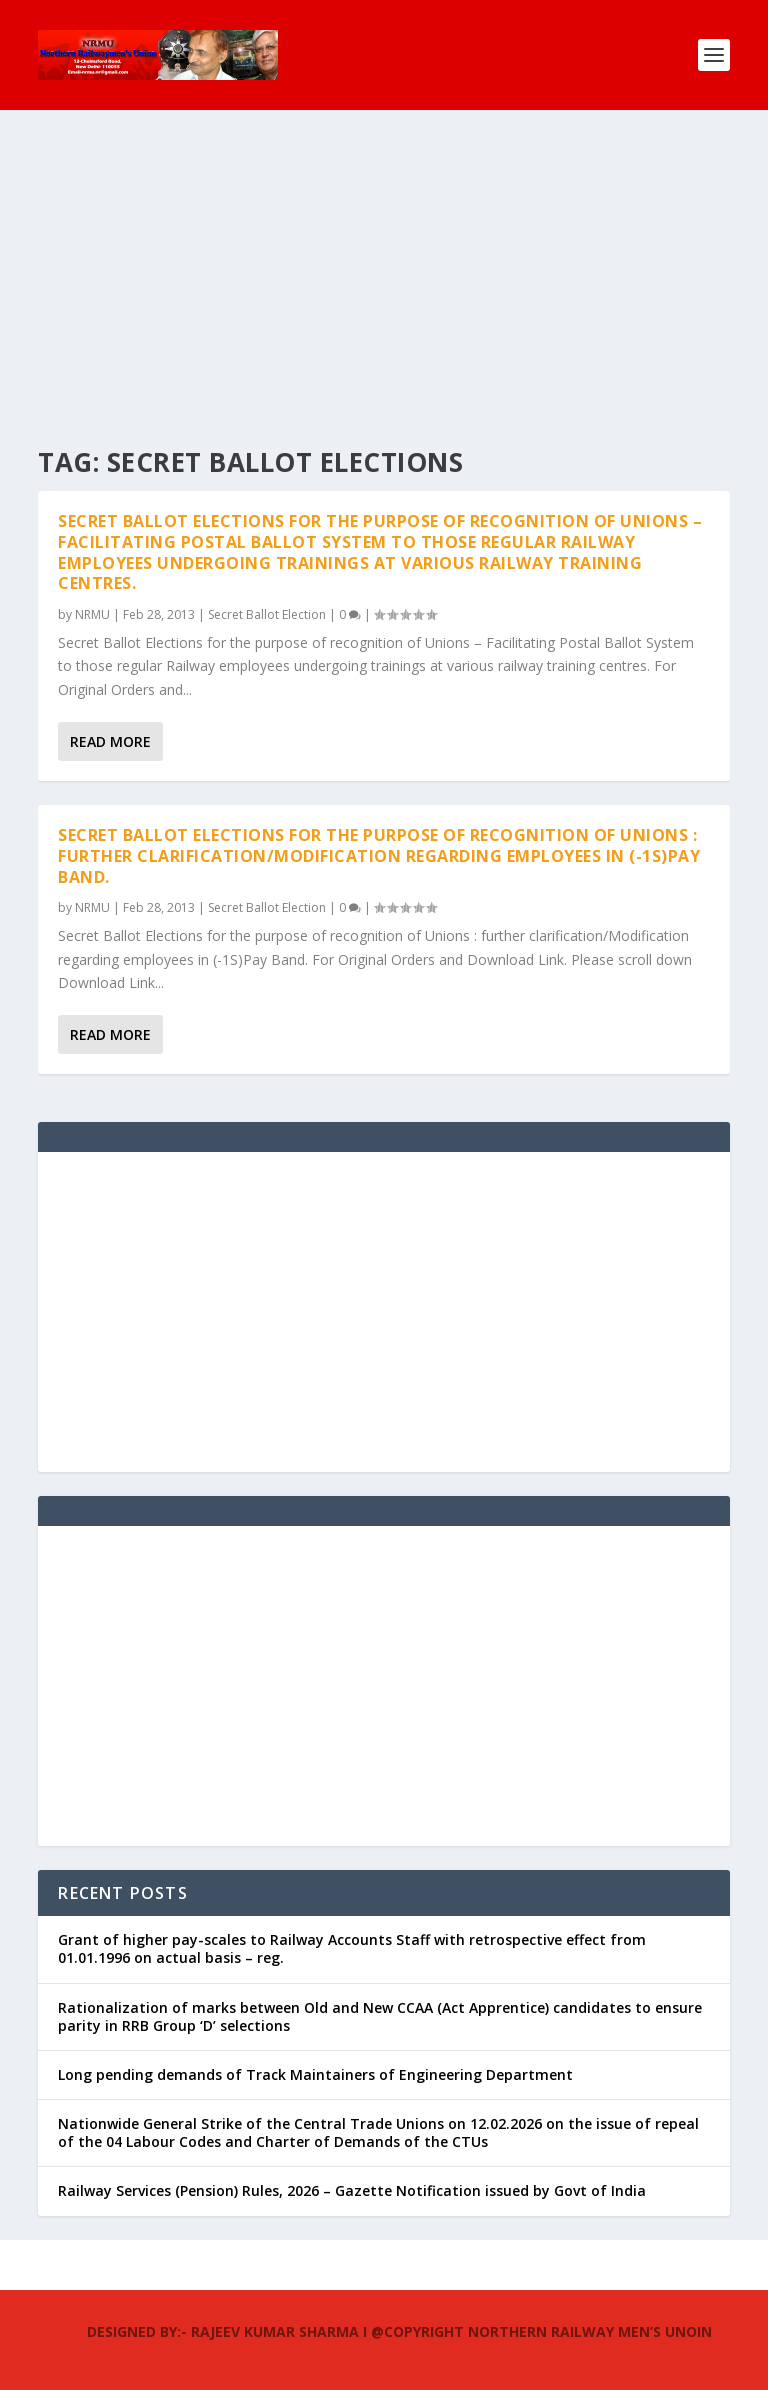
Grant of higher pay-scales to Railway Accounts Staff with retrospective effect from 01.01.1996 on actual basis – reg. (352, 1948)
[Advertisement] (384, 260)
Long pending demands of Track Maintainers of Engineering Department (315, 2074)
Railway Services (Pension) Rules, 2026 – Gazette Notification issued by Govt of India (352, 2190)
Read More (110, 741)
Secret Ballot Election (267, 614)
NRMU (92, 614)
